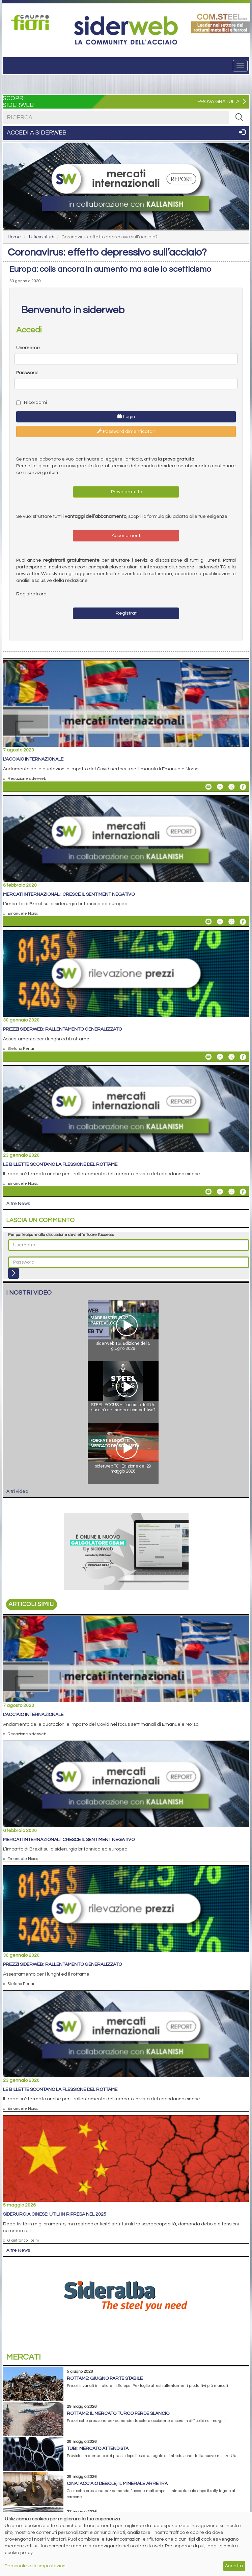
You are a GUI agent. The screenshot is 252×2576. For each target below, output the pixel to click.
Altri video (17, 1491)
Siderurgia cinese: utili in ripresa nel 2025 (54, 2214)
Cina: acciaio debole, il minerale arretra (117, 2483)
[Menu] (240, 65)
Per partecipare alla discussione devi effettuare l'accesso (61, 1235)
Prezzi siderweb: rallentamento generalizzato (62, 1029)
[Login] (13, 1273)
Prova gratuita (126, 492)
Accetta (234, 2566)
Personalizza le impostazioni (35, 2566)
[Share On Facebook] (243, 787)
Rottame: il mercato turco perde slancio (118, 2413)
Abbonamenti (126, 535)
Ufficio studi (41, 237)
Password (26, 373)
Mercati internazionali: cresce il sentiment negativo (69, 894)
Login (126, 416)
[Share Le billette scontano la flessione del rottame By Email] (208, 1191)
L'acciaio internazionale (33, 759)
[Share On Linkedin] (220, 787)
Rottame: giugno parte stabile (105, 2378)
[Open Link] (31, 22)
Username (28, 348)
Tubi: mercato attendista (98, 2448)
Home (14, 237)
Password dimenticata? (126, 431)
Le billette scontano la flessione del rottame (60, 1164)
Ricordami (31, 402)
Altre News (18, 1203)
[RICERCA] (239, 117)
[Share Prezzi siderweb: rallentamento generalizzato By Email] (208, 1057)
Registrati (126, 613)
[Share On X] (231, 787)
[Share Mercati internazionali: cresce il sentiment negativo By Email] (208, 921)
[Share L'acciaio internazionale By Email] (208, 787)
